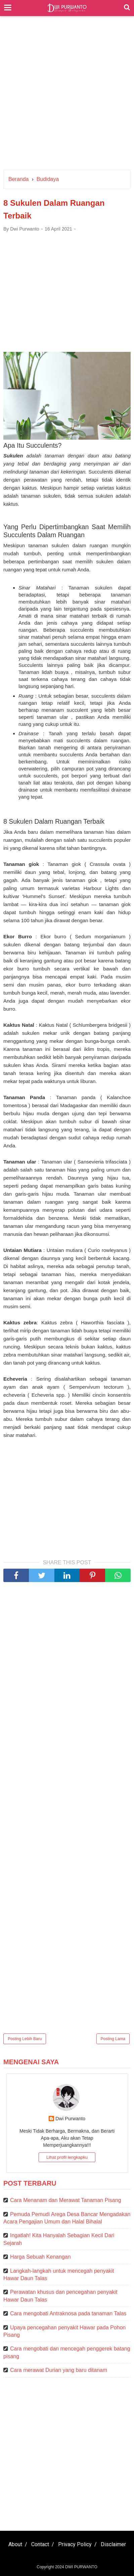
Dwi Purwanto (70, 2118)
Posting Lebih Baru (25, 2038)
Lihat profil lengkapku (67, 2157)
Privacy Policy (75, 2544)
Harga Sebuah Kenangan (40, 2257)
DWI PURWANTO (81, 2567)
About (15, 2544)
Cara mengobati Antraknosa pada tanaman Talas (68, 2313)
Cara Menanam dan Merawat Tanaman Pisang (65, 2200)
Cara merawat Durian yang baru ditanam (58, 2370)
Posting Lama (113, 2038)
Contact (40, 2544)
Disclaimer (113, 2544)
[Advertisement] (67, 96)
